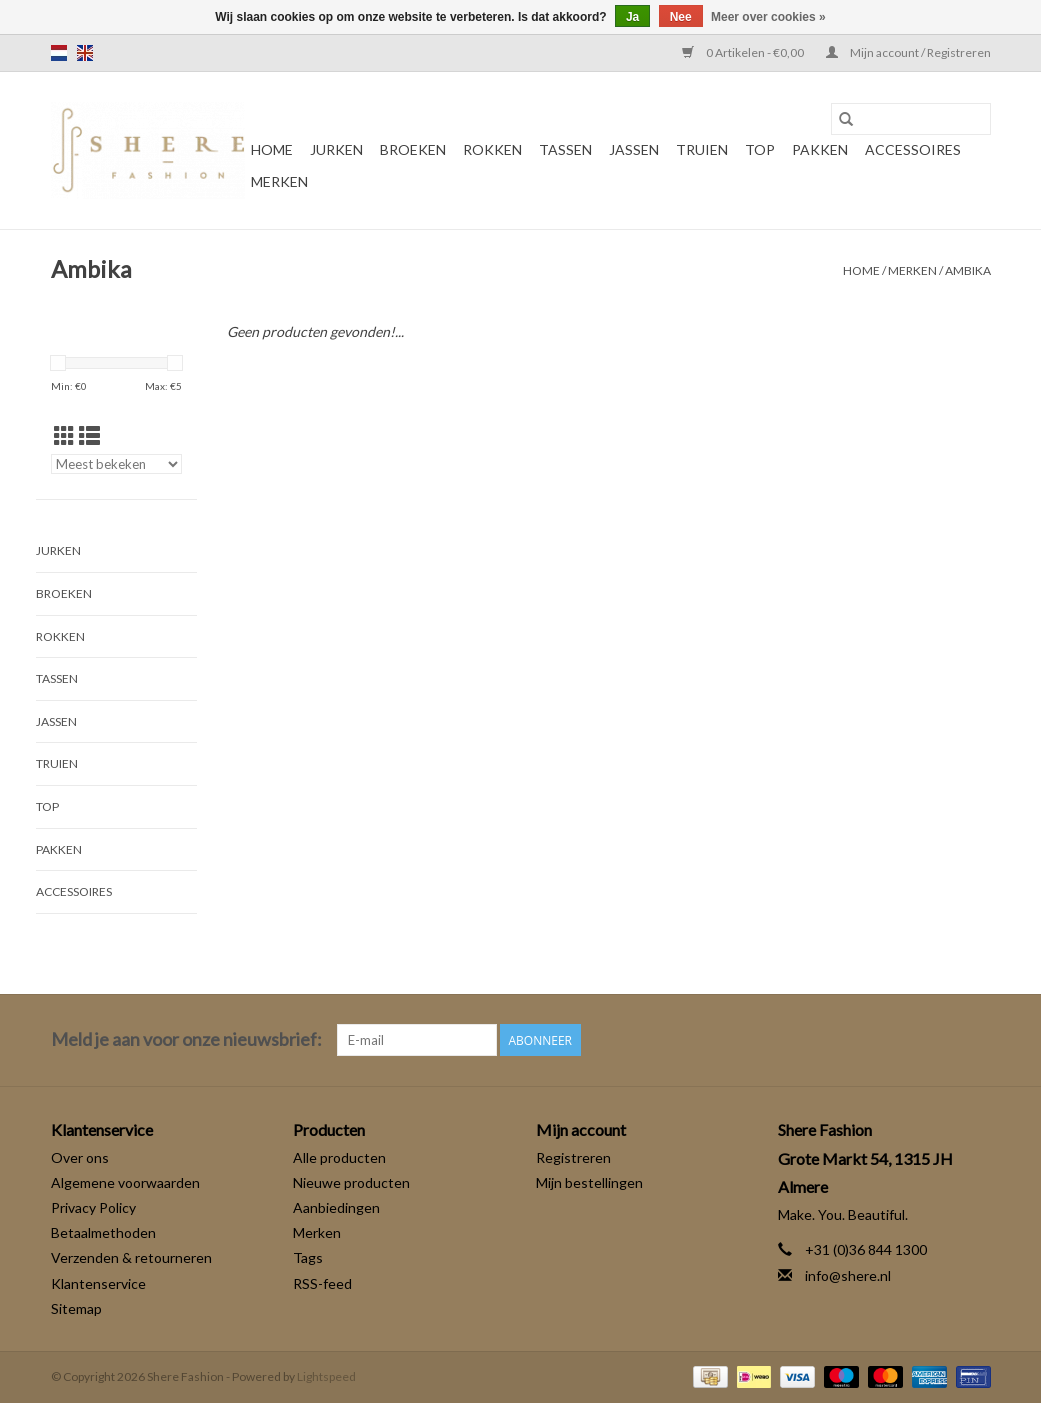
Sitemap (76, 1308)
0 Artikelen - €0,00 (744, 52)
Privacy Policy (93, 1207)
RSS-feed (322, 1283)
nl (59, 53)
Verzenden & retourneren (131, 1257)
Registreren (573, 1157)
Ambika (968, 270)
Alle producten (339, 1157)
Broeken (413, 149)
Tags (308, 1257)
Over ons (80, 1157)
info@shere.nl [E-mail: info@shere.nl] (848, 1275)
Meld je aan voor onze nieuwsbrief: (186, 1039)
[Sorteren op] (117, 464)
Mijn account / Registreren (908, 52)
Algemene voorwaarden (125, 1182)
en (85, 53)
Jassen (634, 149)
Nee (681, 17)
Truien (702, 149)
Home (272, 149)
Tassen (565, 149)
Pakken (820, 149)
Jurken (336, 149)
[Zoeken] (911, 119)
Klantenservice (98, 1283)
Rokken (492, 149)
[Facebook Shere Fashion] (939, 1040)
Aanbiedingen (336, 1207)
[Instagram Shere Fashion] (974, 1040)
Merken (279, 181)
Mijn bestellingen (589, 1182)
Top (760, 149)
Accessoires (913, 149)
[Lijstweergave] (89, 435)
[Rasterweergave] (64, 435)
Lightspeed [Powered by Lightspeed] (326, 1376)
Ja (632, 17)
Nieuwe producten (351, 1182)
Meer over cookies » (768, 17)
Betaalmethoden (103, 1232)
